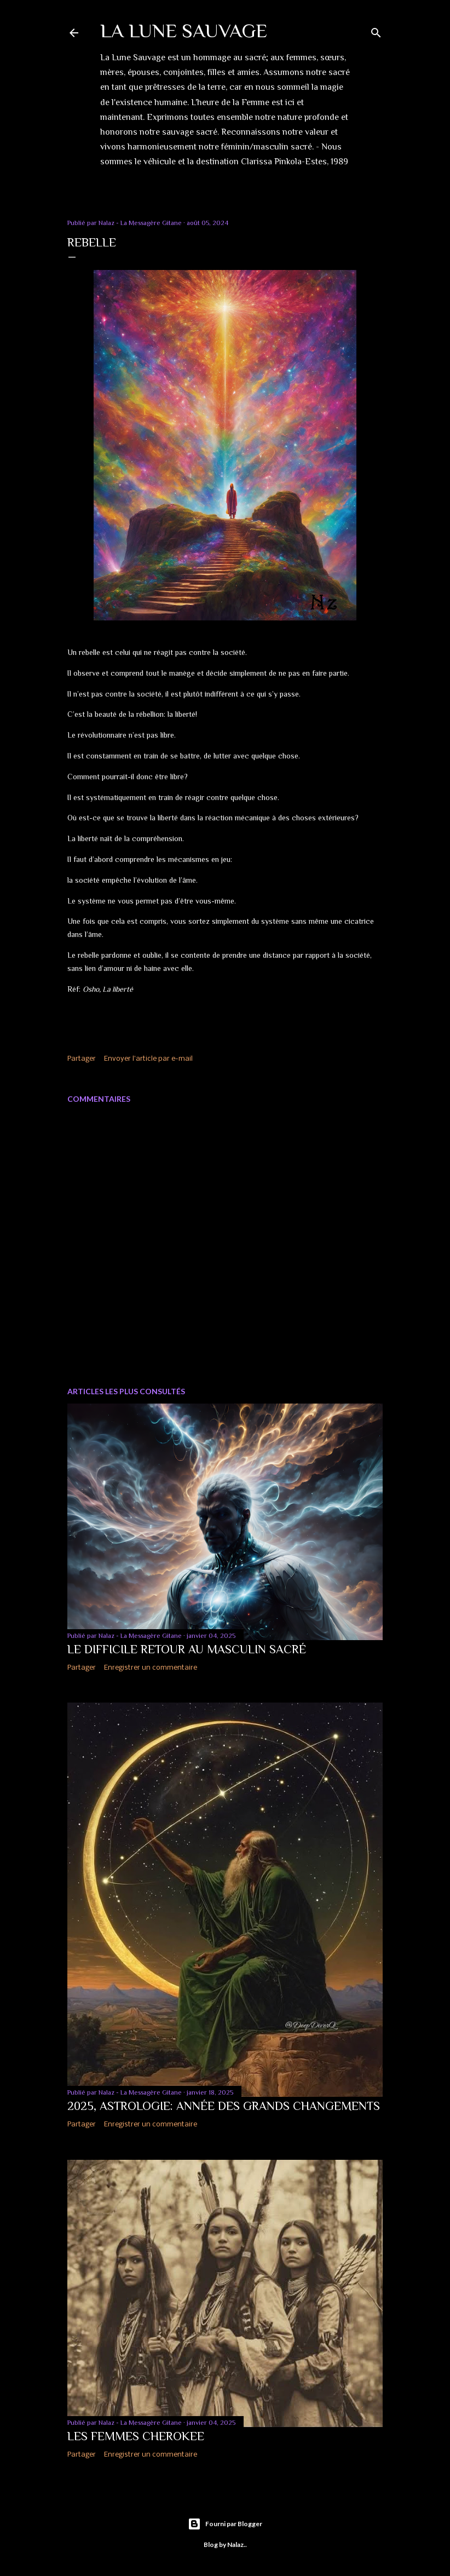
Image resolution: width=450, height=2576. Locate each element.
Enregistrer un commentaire (150, 1667)
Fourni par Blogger (225, 2524)
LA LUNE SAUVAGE (183, 31)
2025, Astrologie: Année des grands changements (223, 2106)
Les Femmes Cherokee (135, 2436)
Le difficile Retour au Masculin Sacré (186, 1649)
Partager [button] (81, 1058)
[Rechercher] (376, 30)
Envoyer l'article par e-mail (148, 1058)
